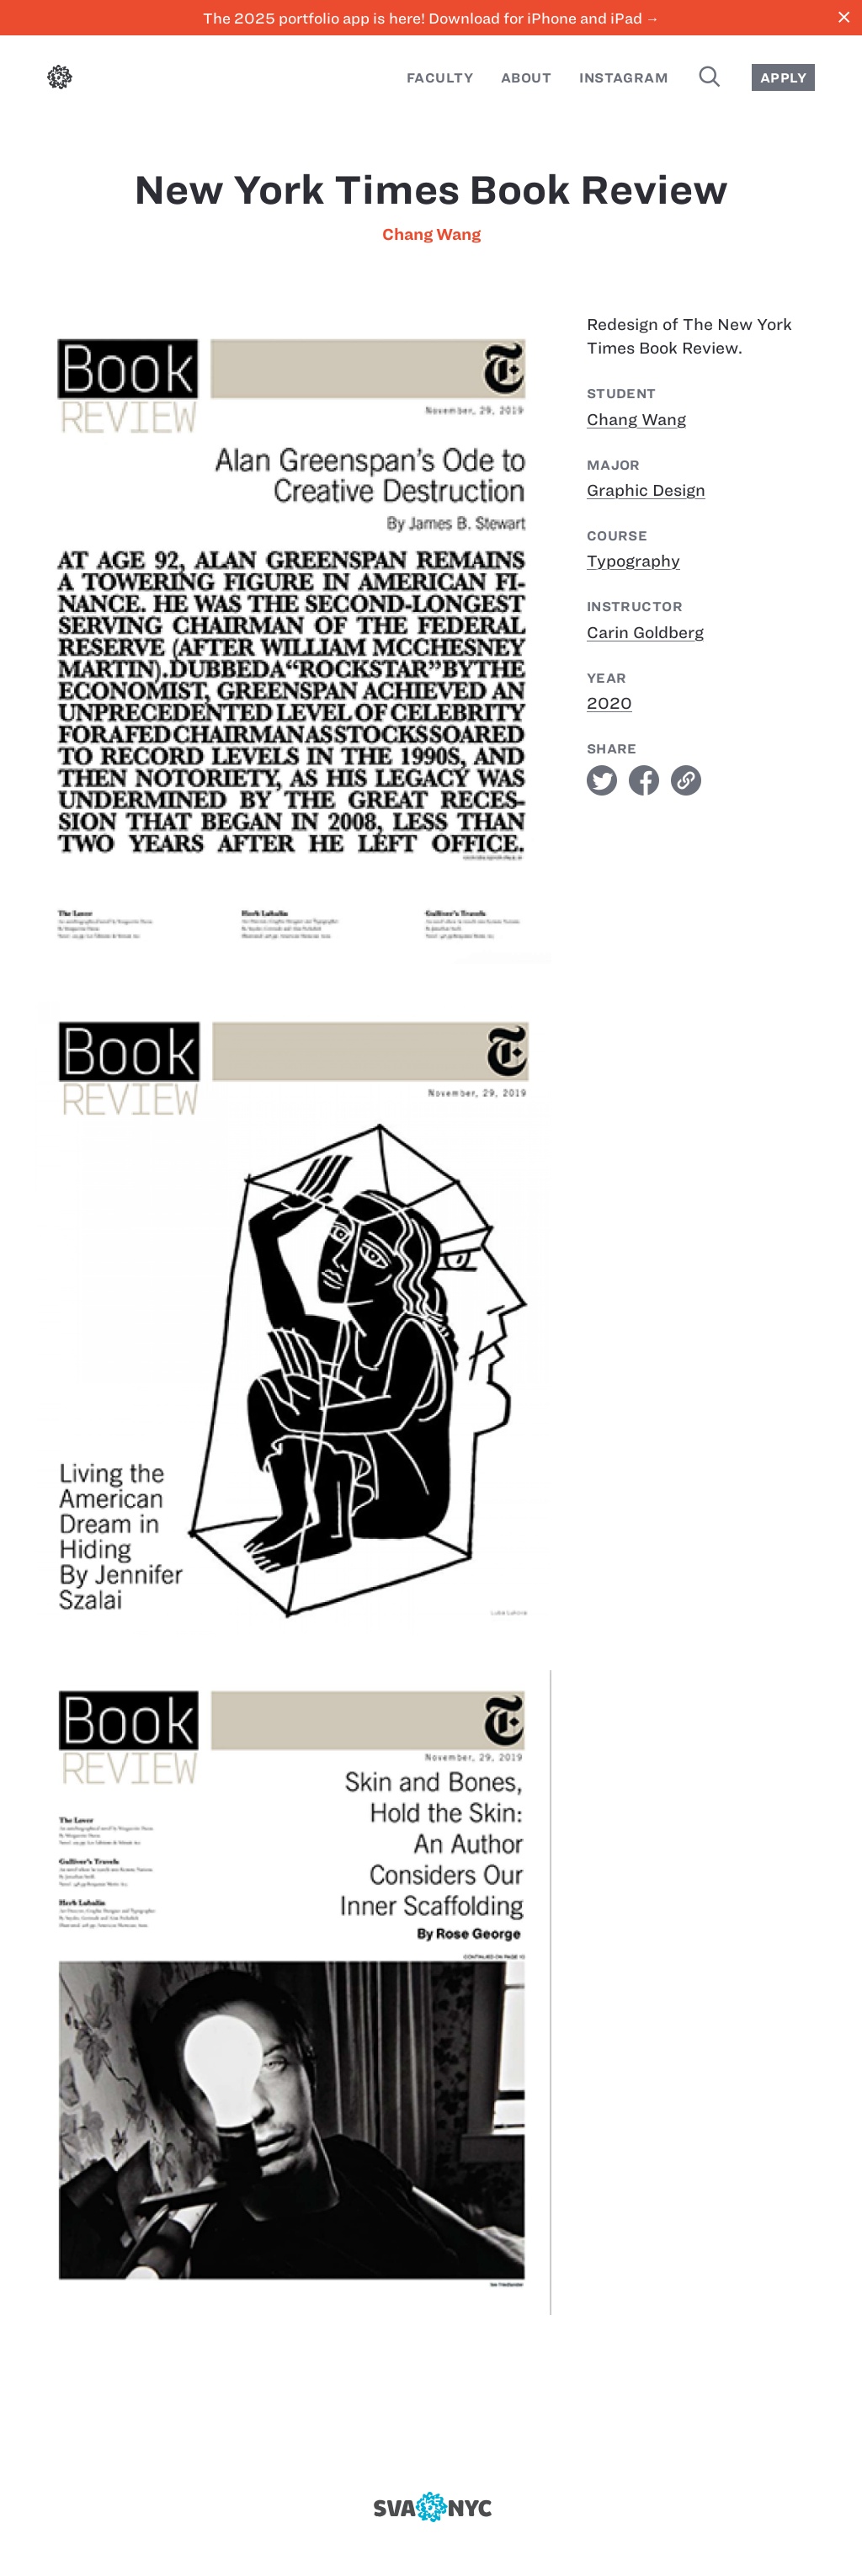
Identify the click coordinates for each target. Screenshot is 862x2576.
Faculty (440, 78)
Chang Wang (431, 234)
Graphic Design (646, 490)
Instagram (623, 78)
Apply (783, 78)
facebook (644, 780)
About (526, 78)
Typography (633, 561)
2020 (609, 703)
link (686, 780)
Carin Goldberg (645, 632)
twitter (602, 780)
